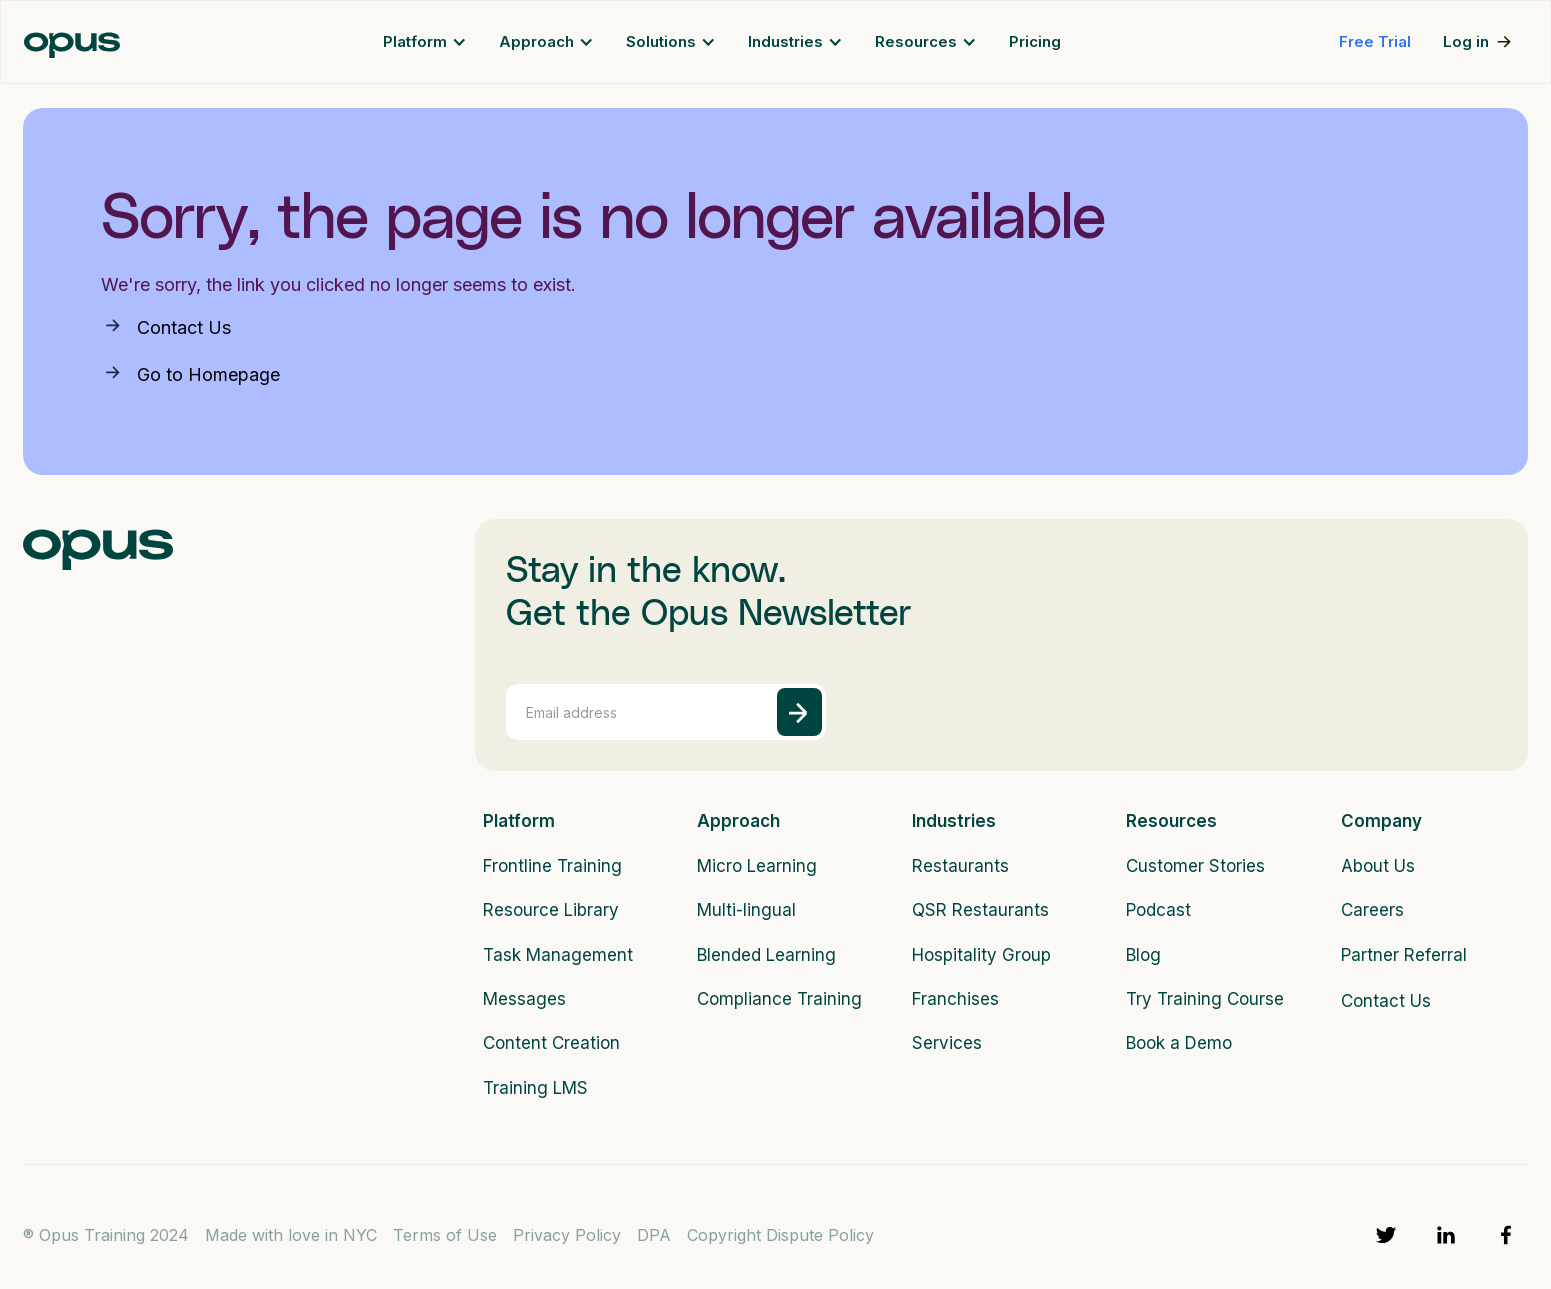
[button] (425, 42)
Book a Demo (1179, 1043)
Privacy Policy (567, 1235)
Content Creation (551, 1043)
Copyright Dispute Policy (780, 1235)
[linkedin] (1446, 1235)
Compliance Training (768, 999)
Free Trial (1375, 41)
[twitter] (1386, 1235)
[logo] (98, 544)
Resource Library (551, 910)
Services (947, 1043)
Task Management (554, 955)
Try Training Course (1197, 999)
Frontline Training (552, 866)
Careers (1372, 910)
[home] (72, 42)
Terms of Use (445, 1235)
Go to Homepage (208, 374)
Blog (1143, 955)
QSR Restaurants (980, 910)
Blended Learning (766, 955)
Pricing (1035, 41)
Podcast (1158, 910)
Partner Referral (1404, 955)
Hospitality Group (981, 955)
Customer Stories (1195, 866)
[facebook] (1506, 1235)
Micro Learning (757, 866)
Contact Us (184, 327)
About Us (1378, 866)
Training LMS (535, 1088)
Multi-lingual (746, 910)
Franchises (955, 999)
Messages (524, 999)
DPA (654, 1235)
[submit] (799, 712)
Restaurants (960, 866)
